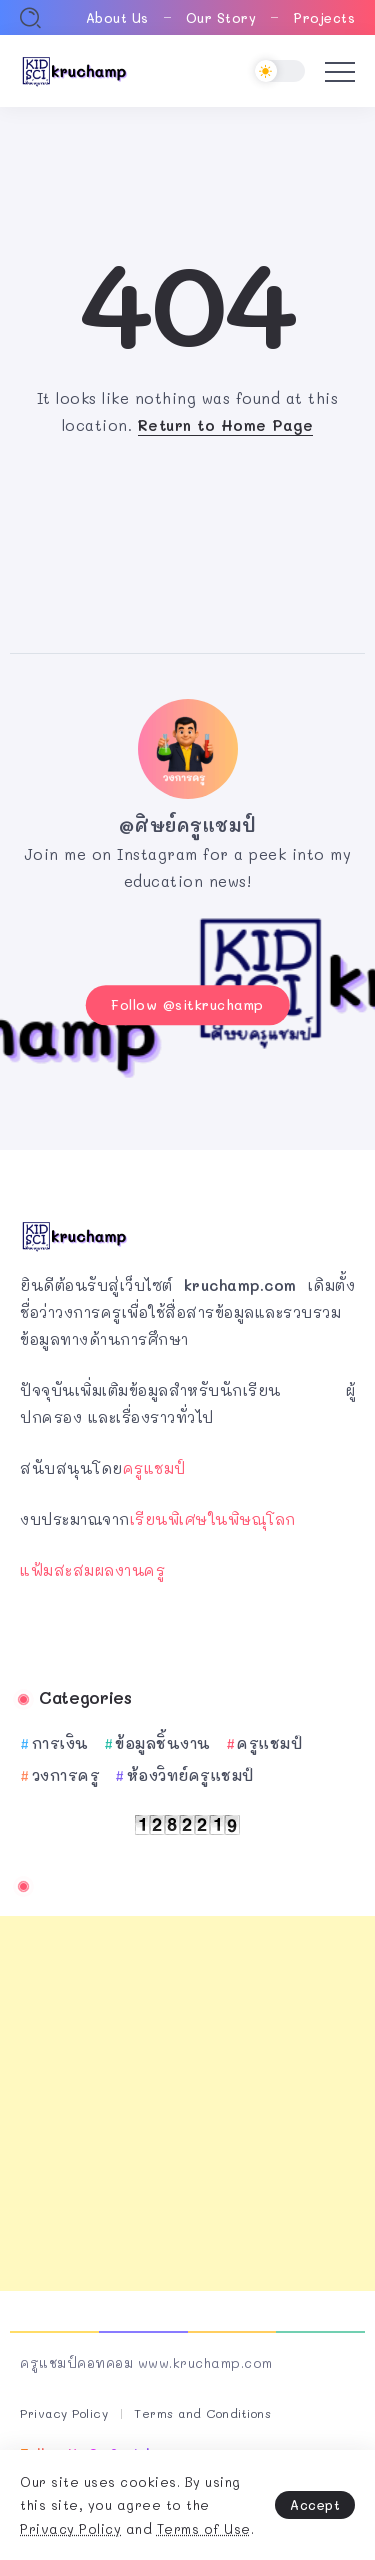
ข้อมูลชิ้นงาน (163, 1743)
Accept (315, 2504)
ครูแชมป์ (154, 1468)
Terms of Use (204, 2528)
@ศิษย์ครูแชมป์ (188, 825)
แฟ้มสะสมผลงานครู (92, 1570)
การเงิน (60, 1743)
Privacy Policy (70, 2528)
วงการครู (66, 1775)
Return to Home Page (226, 425)
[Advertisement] (187, 2103)
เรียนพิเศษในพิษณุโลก (213, 1519)
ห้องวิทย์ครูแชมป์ (190, 1775)
